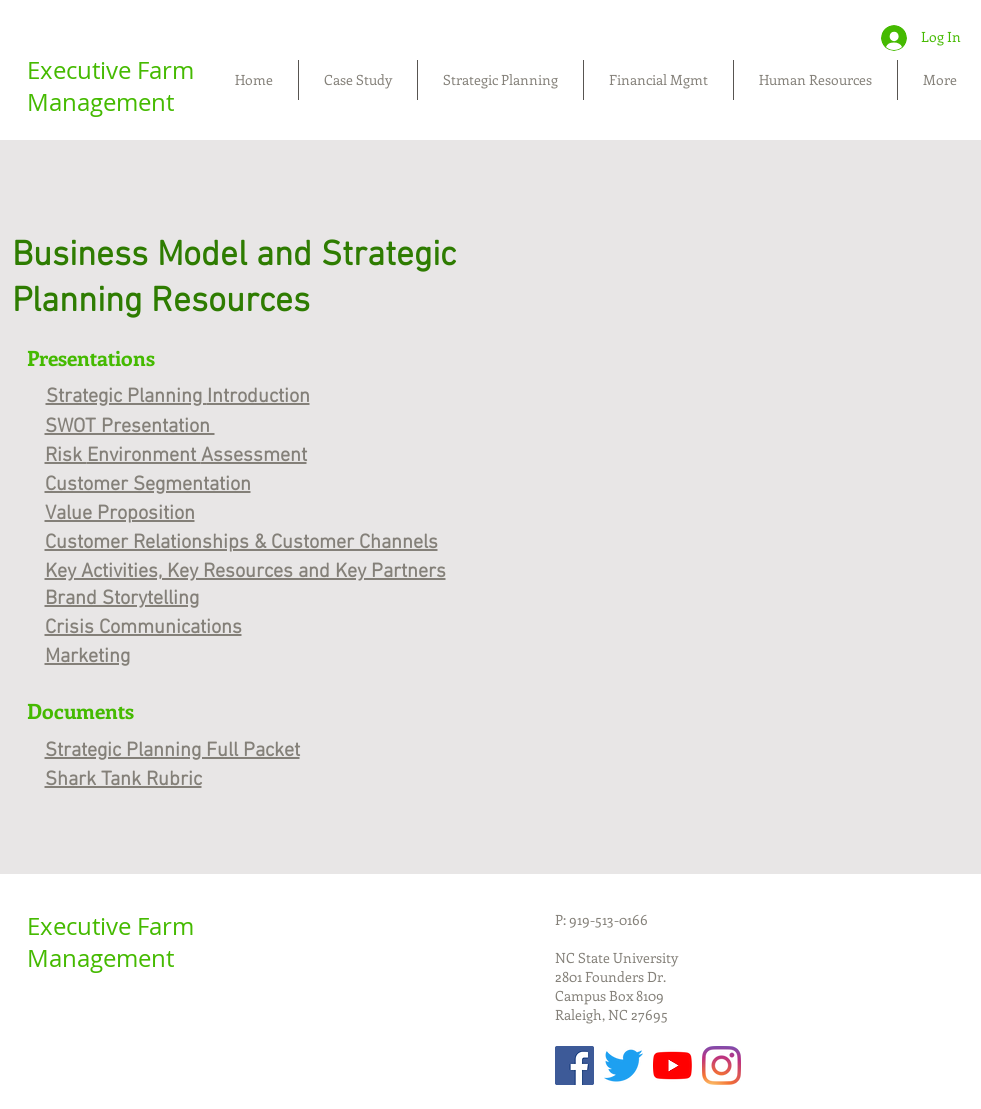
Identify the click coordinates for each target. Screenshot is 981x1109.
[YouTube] (672, 1065)
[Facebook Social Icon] (574, 1065)
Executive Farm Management (110, 86)
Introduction (258, 397)
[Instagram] (721, 1065)
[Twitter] (623, 1065)
